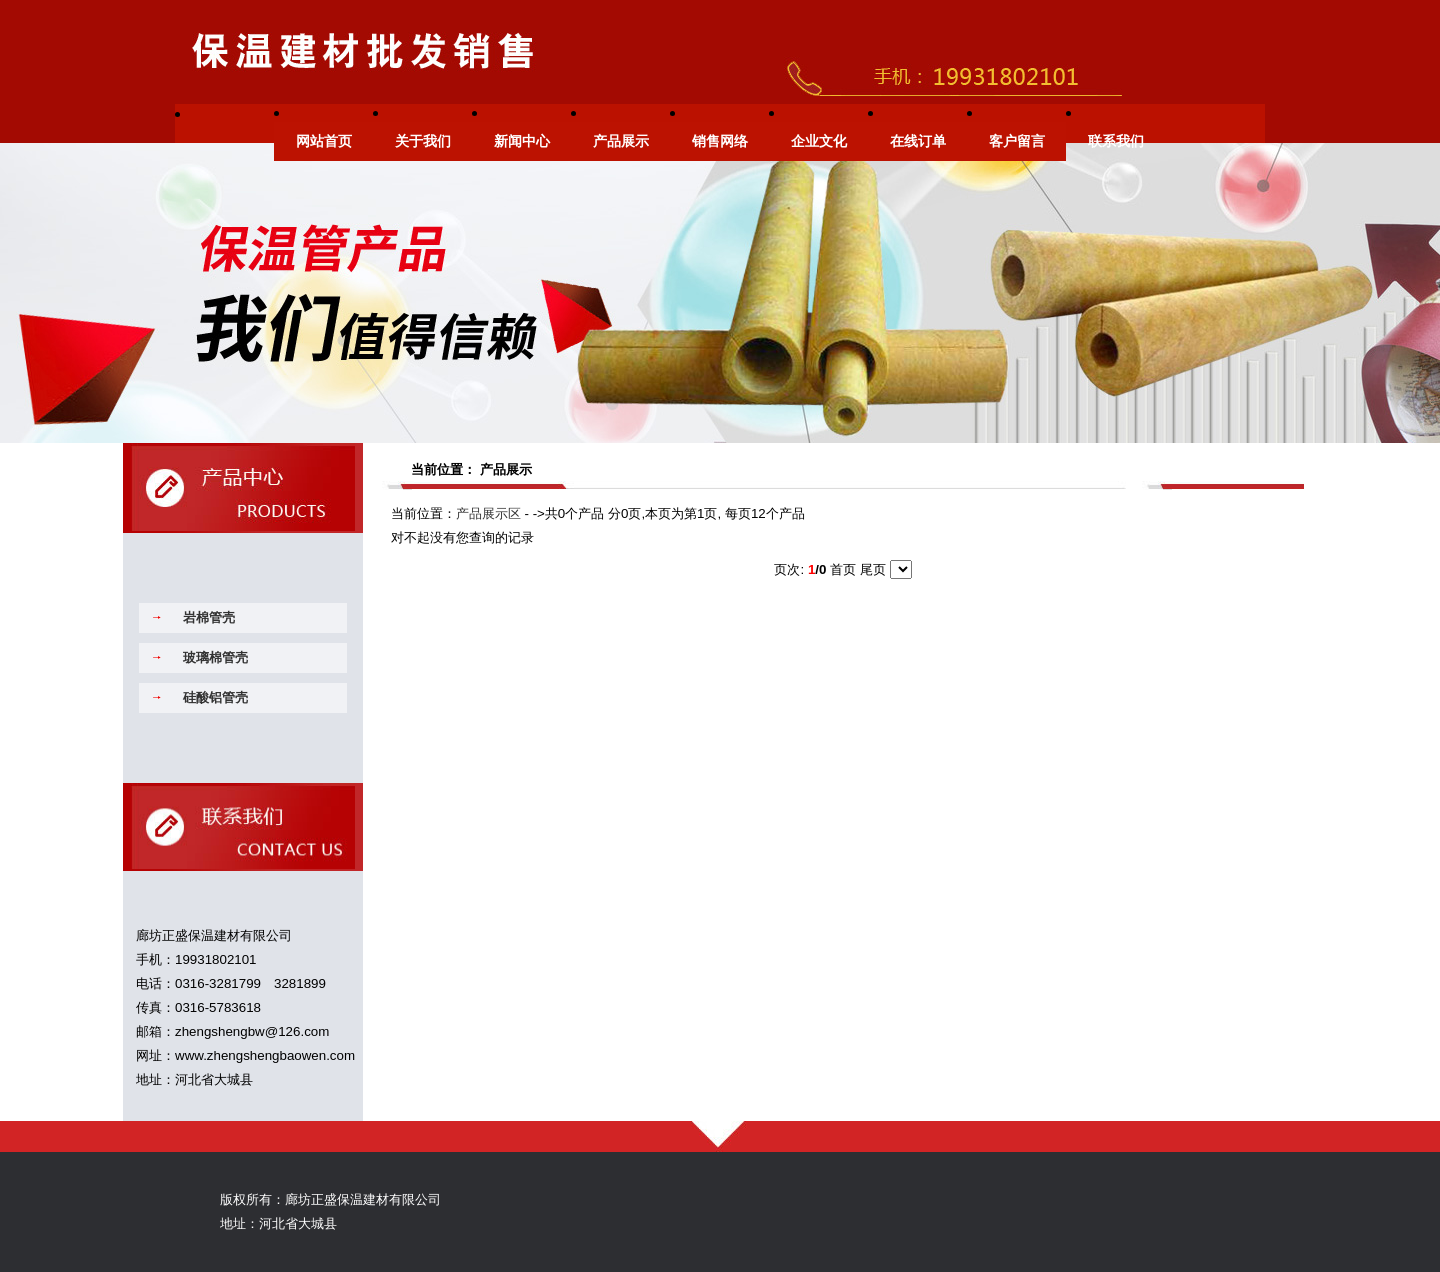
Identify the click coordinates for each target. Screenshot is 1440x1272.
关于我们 (423, 141)
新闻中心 (522, 141)
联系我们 (1116, 141)
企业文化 (819, 141)
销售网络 (720, 141)
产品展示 (621, 141)
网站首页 (324, 141)
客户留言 (1017, 141)
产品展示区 (488, 513)
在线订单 (918, 141)
